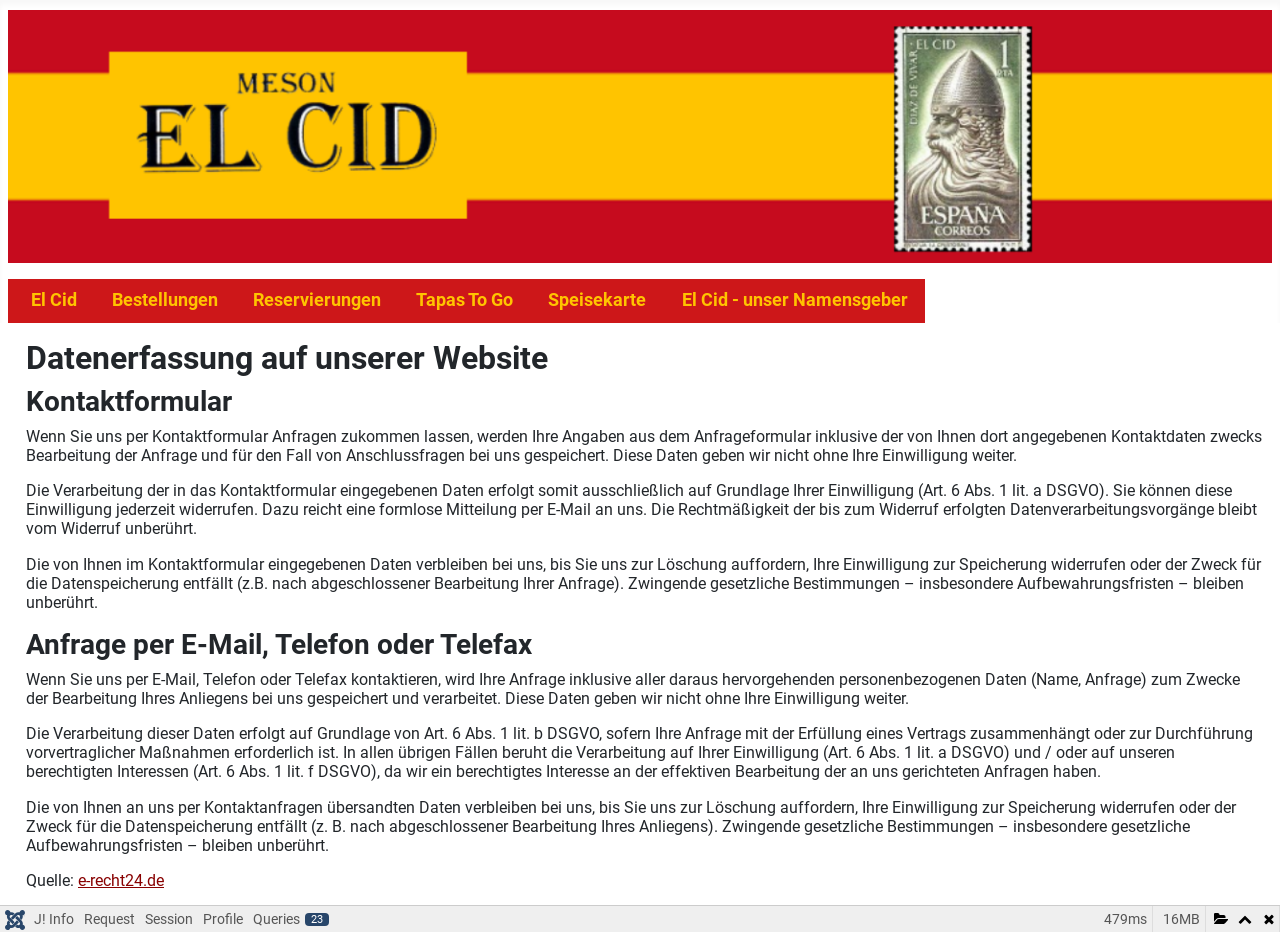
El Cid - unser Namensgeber (795, 300)
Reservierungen (317, 300)
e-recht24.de (121, 880)
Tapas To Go (464, 300)
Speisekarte (597, 300)
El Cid (54, 300)
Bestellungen (165, 300)
